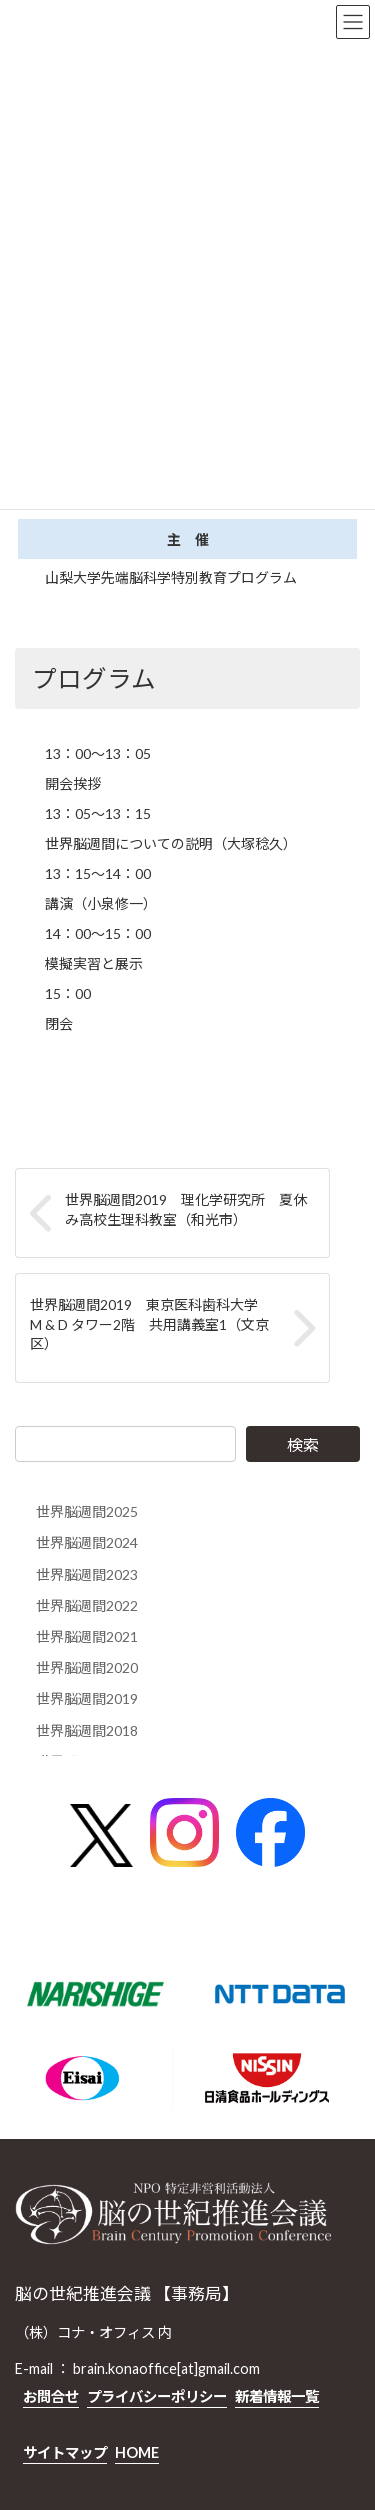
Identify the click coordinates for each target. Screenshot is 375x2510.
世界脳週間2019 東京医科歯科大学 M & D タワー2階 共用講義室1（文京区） (151, 1324)
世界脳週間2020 (87, 1667)
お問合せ (51, 2396)
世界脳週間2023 (87, 1574)
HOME (137, 2451)
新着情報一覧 (277, 2396)
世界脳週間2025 (87, 1511)
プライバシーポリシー (157, 2396)
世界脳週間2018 (87, 1730)
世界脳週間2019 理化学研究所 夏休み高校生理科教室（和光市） (186, 1209)
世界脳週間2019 (87, 1698)
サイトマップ (65, 2451)
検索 (303, 1444)
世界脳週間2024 (87, 1543)
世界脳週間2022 (87, 1605)
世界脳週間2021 (87, 1636)
